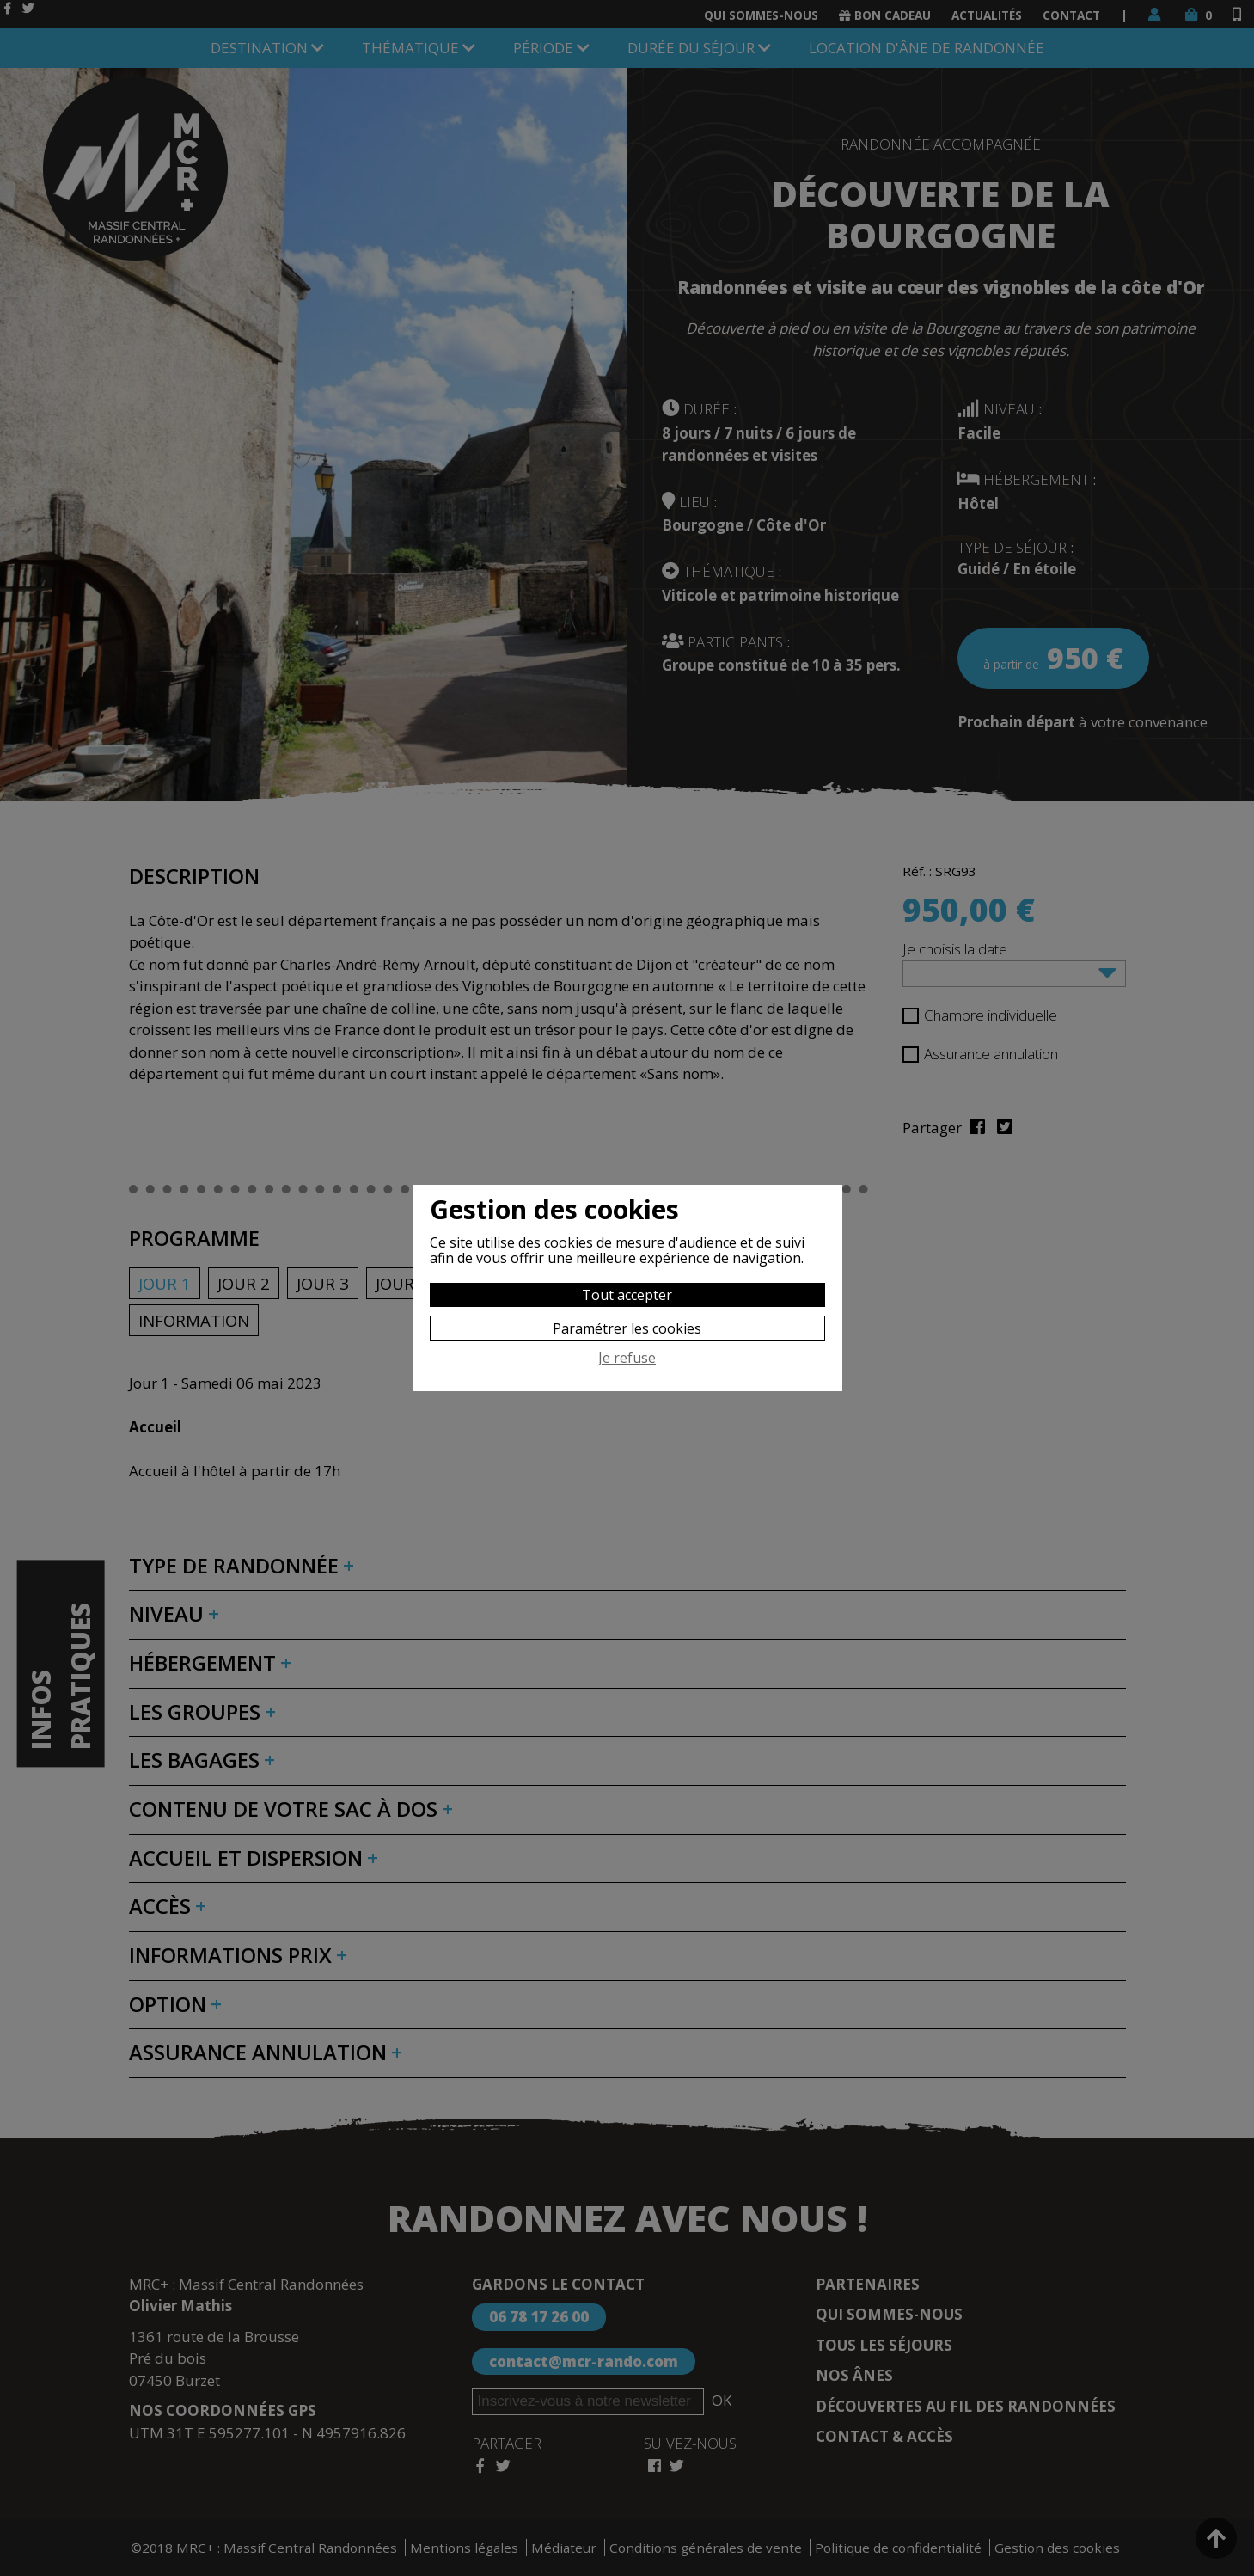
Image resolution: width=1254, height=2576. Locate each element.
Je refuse (627, 1358)
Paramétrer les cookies (627, 1328)
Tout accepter (627, 1294)
